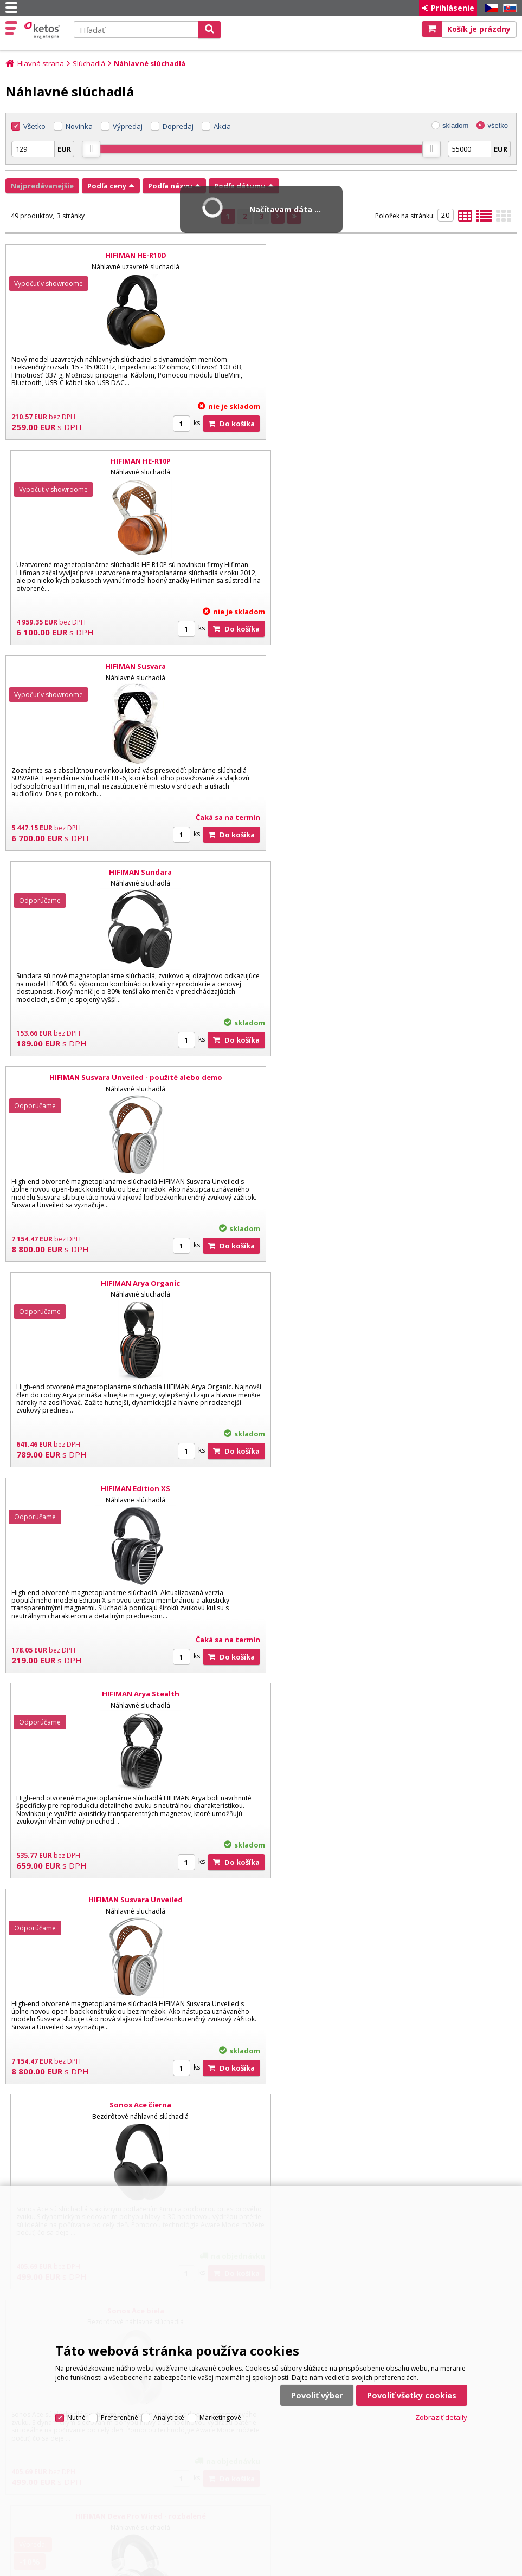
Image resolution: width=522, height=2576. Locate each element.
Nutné (76, 2397)
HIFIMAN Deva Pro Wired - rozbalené (391, 1283)
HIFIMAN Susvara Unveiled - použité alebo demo (130, 666)
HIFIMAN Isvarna (130, 1694)
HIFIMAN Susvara (130, 461)
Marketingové (220, 2397)
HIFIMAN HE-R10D (131, 255)
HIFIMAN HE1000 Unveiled (131, 1488)
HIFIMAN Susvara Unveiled (130, 1077)
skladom (455, 125)
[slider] (91, 149)
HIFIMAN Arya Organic (391, 666)
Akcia (222, 126)
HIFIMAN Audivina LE (391, 2105)
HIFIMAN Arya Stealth (391, 872)
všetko (497, 125)
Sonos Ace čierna (391, 1077)
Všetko (34, 126)
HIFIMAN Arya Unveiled (391, 1488)
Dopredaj (178, 126)
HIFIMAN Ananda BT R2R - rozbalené (130, 1899)
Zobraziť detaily (441, 2398)
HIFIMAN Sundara (391, 461)
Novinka (79, 126)
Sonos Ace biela (130, 1283)
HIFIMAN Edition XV (130, 2105)
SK (508, 8)
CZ (489, 8)
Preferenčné (119, 2397)
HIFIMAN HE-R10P (391, 255)
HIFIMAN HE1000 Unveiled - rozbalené (391, 1694)
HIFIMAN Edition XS (130, 872)
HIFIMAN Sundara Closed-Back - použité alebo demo (391, 1899)
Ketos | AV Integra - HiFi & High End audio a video (43, 30)
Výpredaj (128, 126)
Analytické (168, 2397)
